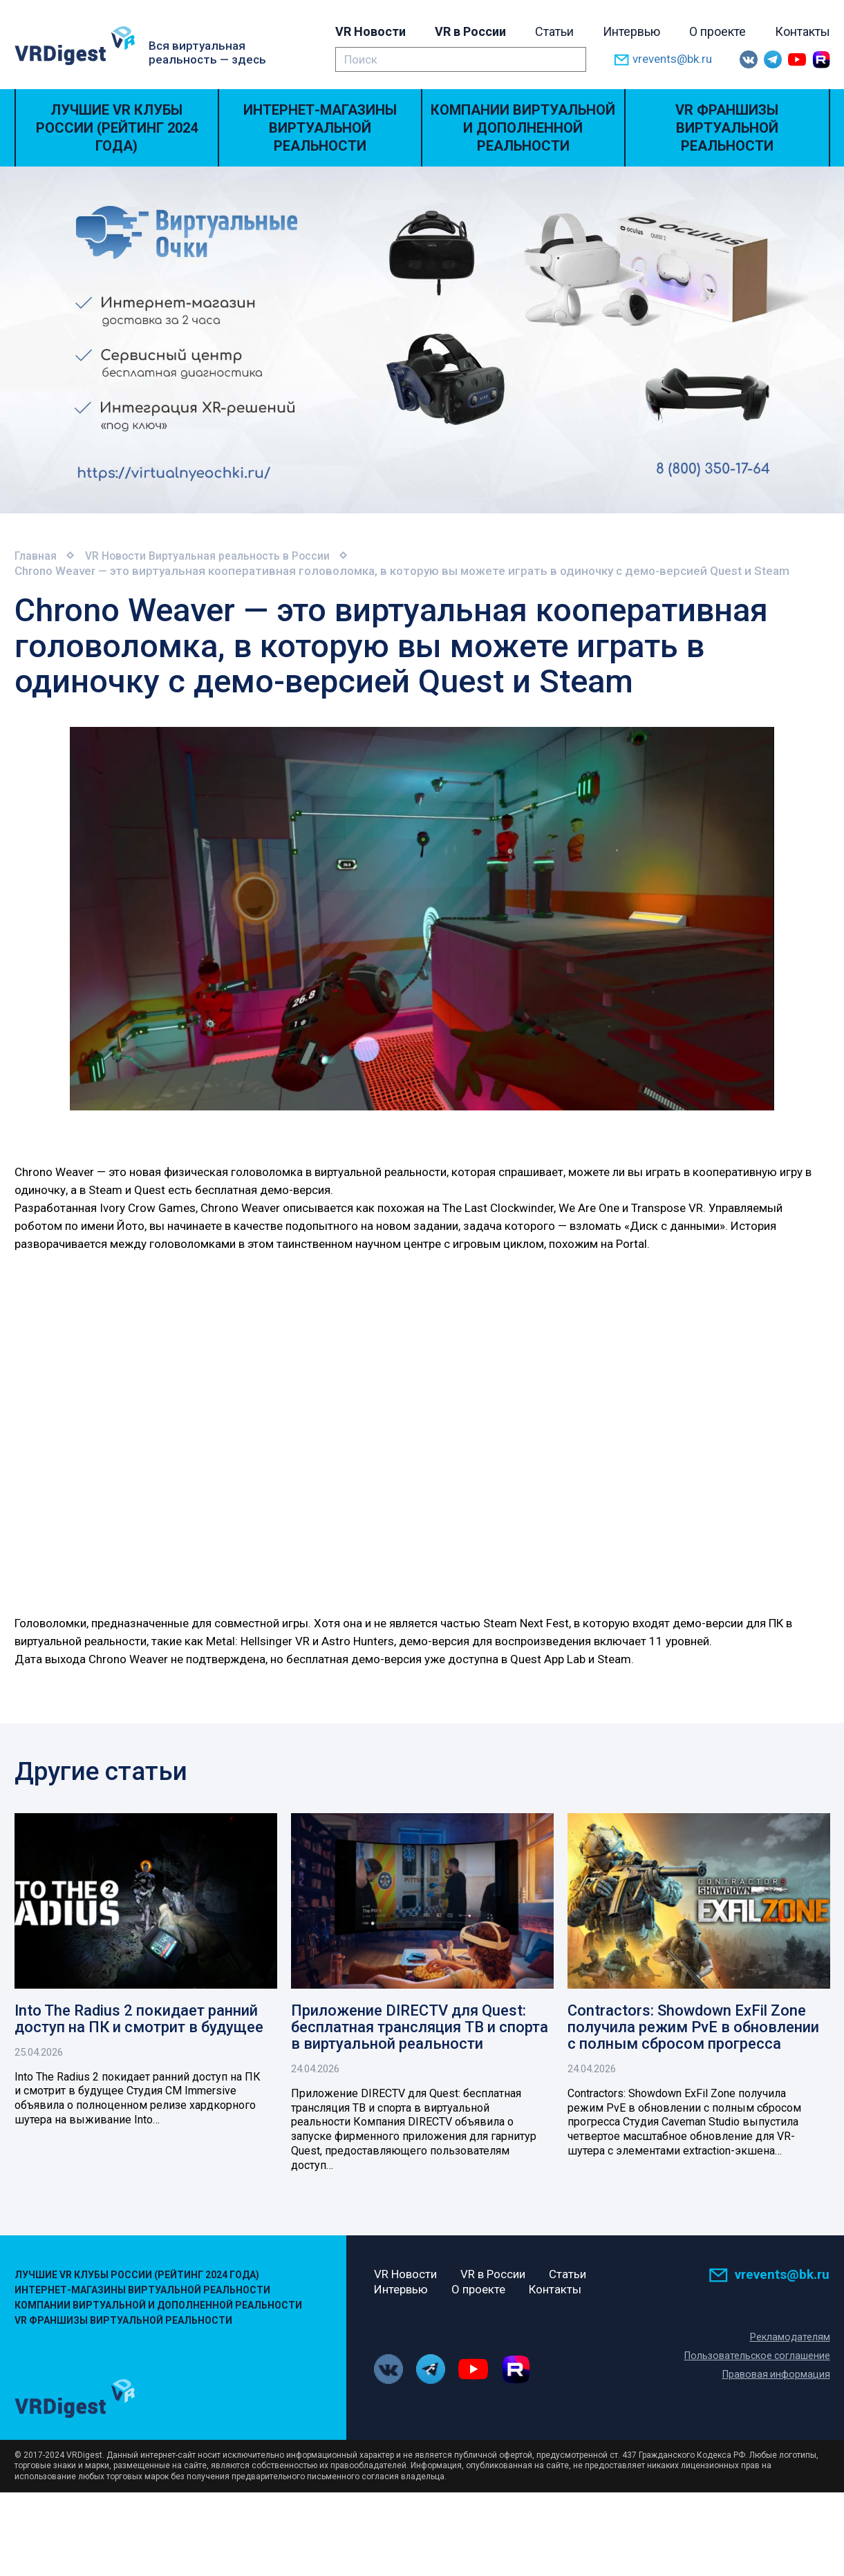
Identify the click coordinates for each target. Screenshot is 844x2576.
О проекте (717, 31)
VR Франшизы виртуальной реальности (726, 128)
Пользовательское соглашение (754, 2357)
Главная (37, 555)
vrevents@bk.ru (663, 60)
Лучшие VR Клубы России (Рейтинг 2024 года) (117, 128)
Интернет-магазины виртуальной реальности (320, 128)
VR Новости (370, 31)
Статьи (554, 31)
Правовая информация (775, 2376)
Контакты (802, 31)
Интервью (631, 31)
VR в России (470, 31)
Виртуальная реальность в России (257, 555)
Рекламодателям (789, 2339)
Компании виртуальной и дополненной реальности (523, 128)
